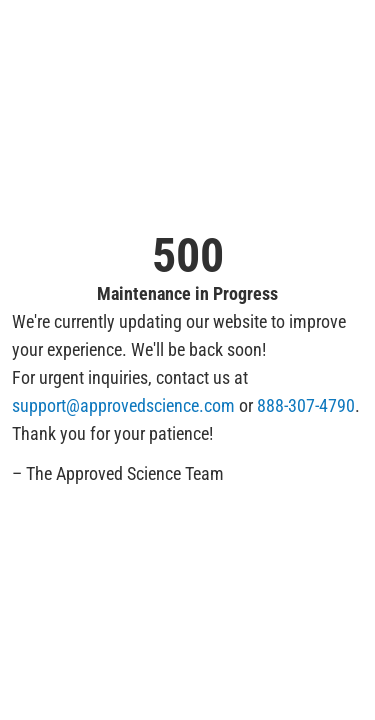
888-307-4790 (306, 405)
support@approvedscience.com (123, 405)
